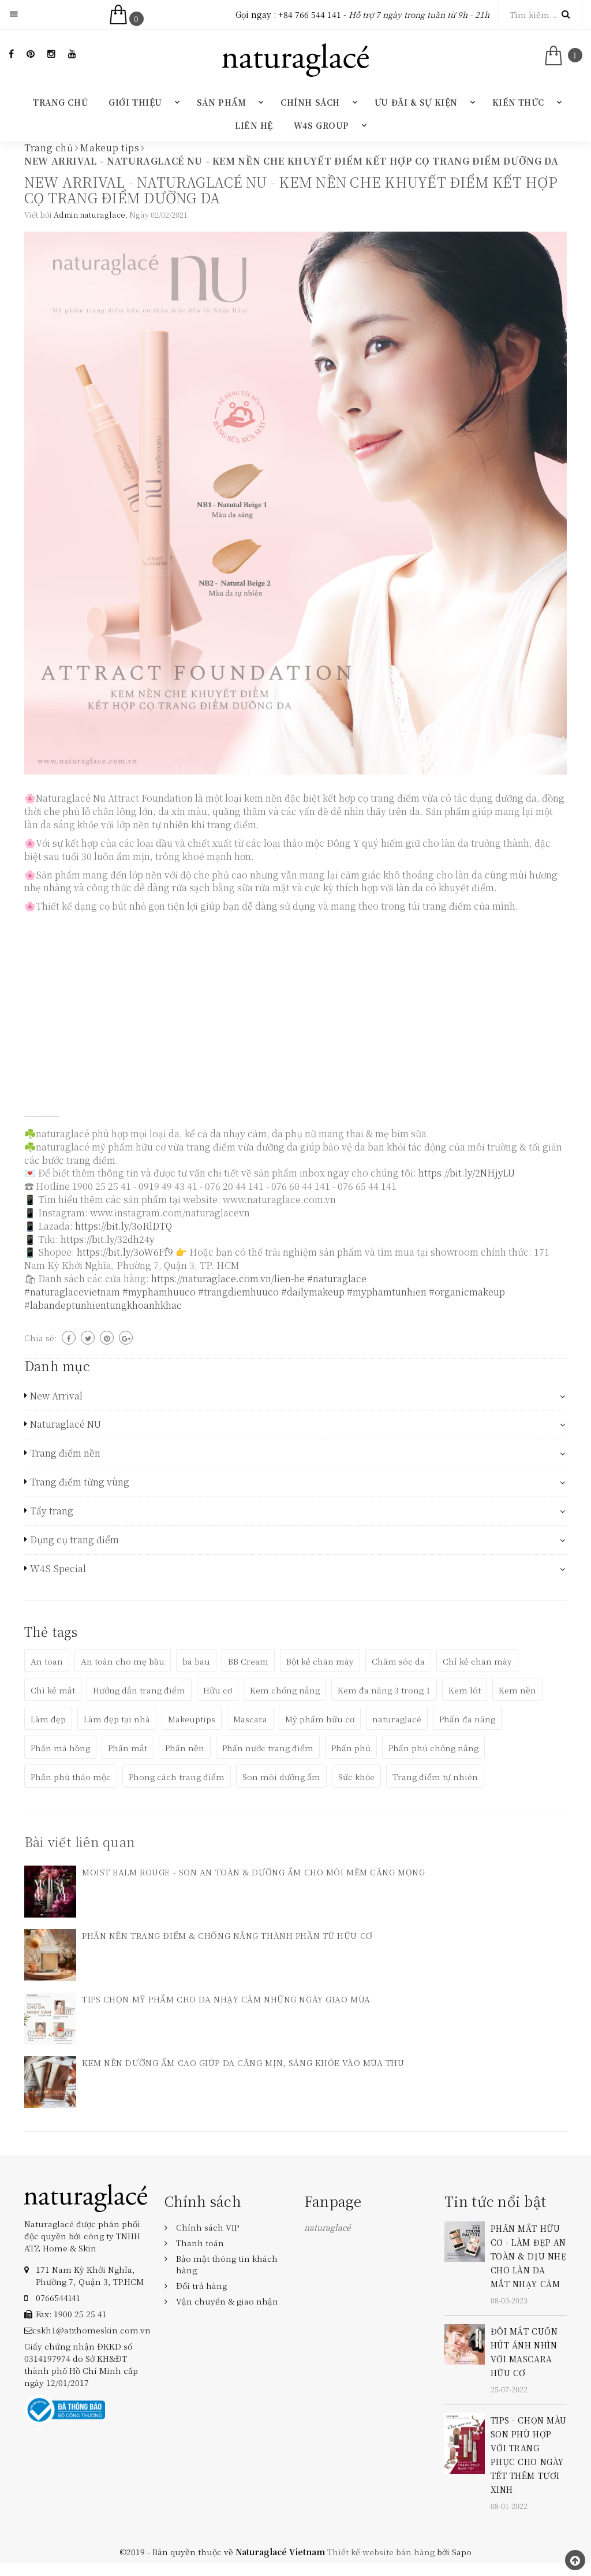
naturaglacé (396, 1719)
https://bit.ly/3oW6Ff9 (125, 1252)
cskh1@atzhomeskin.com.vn (91, 2330)
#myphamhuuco (159, 1291)
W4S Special (58, 1568)
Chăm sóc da (398, 1661)
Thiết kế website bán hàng (381, 2552)
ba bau (196, 1661)
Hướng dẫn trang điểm (139, 1690)
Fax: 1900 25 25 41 (71, 2314)
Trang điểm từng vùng (79, 1482)
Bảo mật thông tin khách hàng (227, 2264)
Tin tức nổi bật (495, 2201)
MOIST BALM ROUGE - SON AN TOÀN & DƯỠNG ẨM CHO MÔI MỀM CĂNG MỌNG (253, 1872)
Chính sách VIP (207, 2227)
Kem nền (517, 1690)
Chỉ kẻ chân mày (477, 1661)
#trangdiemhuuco (238, 1291)
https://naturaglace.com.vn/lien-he (228, 1278)
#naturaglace (336, 1278)
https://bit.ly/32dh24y (108, 1239)
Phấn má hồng (60, 1748)
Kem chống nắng (285, 1690)
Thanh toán (200, 2243)
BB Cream (248, 1661)
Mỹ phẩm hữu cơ (319, 1719)
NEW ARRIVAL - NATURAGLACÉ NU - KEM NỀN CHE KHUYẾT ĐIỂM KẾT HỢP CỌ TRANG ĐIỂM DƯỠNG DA (291, 189)
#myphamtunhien (387, 1291)
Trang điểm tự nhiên (435, 1776)
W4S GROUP (321, 125)
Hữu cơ (217, 1690)
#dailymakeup (313, 1291)
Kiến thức (518, 102)
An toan (47, 1661)
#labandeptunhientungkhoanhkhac (103, 1305)
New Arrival (56, 1396)
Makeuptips (191, 1719)
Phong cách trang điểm (177, 1776)
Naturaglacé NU (65, 1424)
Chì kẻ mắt (53, 1690)
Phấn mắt (127, 1748)
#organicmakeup (467, 1291)
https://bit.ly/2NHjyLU (466, 1172)
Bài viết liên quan (79, 1842)
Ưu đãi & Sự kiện (416, 102)
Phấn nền (184, 1748)
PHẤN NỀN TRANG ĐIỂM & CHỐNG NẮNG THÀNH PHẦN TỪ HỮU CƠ (227, 1935)
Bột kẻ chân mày (320, 1661)
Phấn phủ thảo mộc (71, 1776)
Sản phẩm (221, 102)
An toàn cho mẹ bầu (122, 1661)
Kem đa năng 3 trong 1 (384, 1690)
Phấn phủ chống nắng (433, 1748)
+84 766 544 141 (309, 14)
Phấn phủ (351, 1748)
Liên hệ (254, 125)
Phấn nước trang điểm (267, 1748)
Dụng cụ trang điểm (74, 1539)
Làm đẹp (48, 1719)
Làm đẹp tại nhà (117, 1719)
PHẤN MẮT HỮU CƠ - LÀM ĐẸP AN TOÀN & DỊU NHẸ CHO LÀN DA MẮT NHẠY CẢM (529, 2256)
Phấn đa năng (467, 1719)
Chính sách (310, 102)
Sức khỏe (356, 1776)
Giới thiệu (135, 102)
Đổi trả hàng (201, 2285)
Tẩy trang (51, 1511)
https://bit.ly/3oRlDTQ (123, 1226)
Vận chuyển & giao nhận (227, 2301)
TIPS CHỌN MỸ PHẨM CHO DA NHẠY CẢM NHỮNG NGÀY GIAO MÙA (226, 1999)
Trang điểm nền (65, 1453)
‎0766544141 (58, 2297)
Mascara (250, 1719)
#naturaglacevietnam (72, 1291)
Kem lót (464, 1690)
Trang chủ (60, 102)
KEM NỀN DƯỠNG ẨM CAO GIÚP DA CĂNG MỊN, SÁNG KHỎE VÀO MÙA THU (243, 2062)
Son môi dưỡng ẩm (281, 1776)
